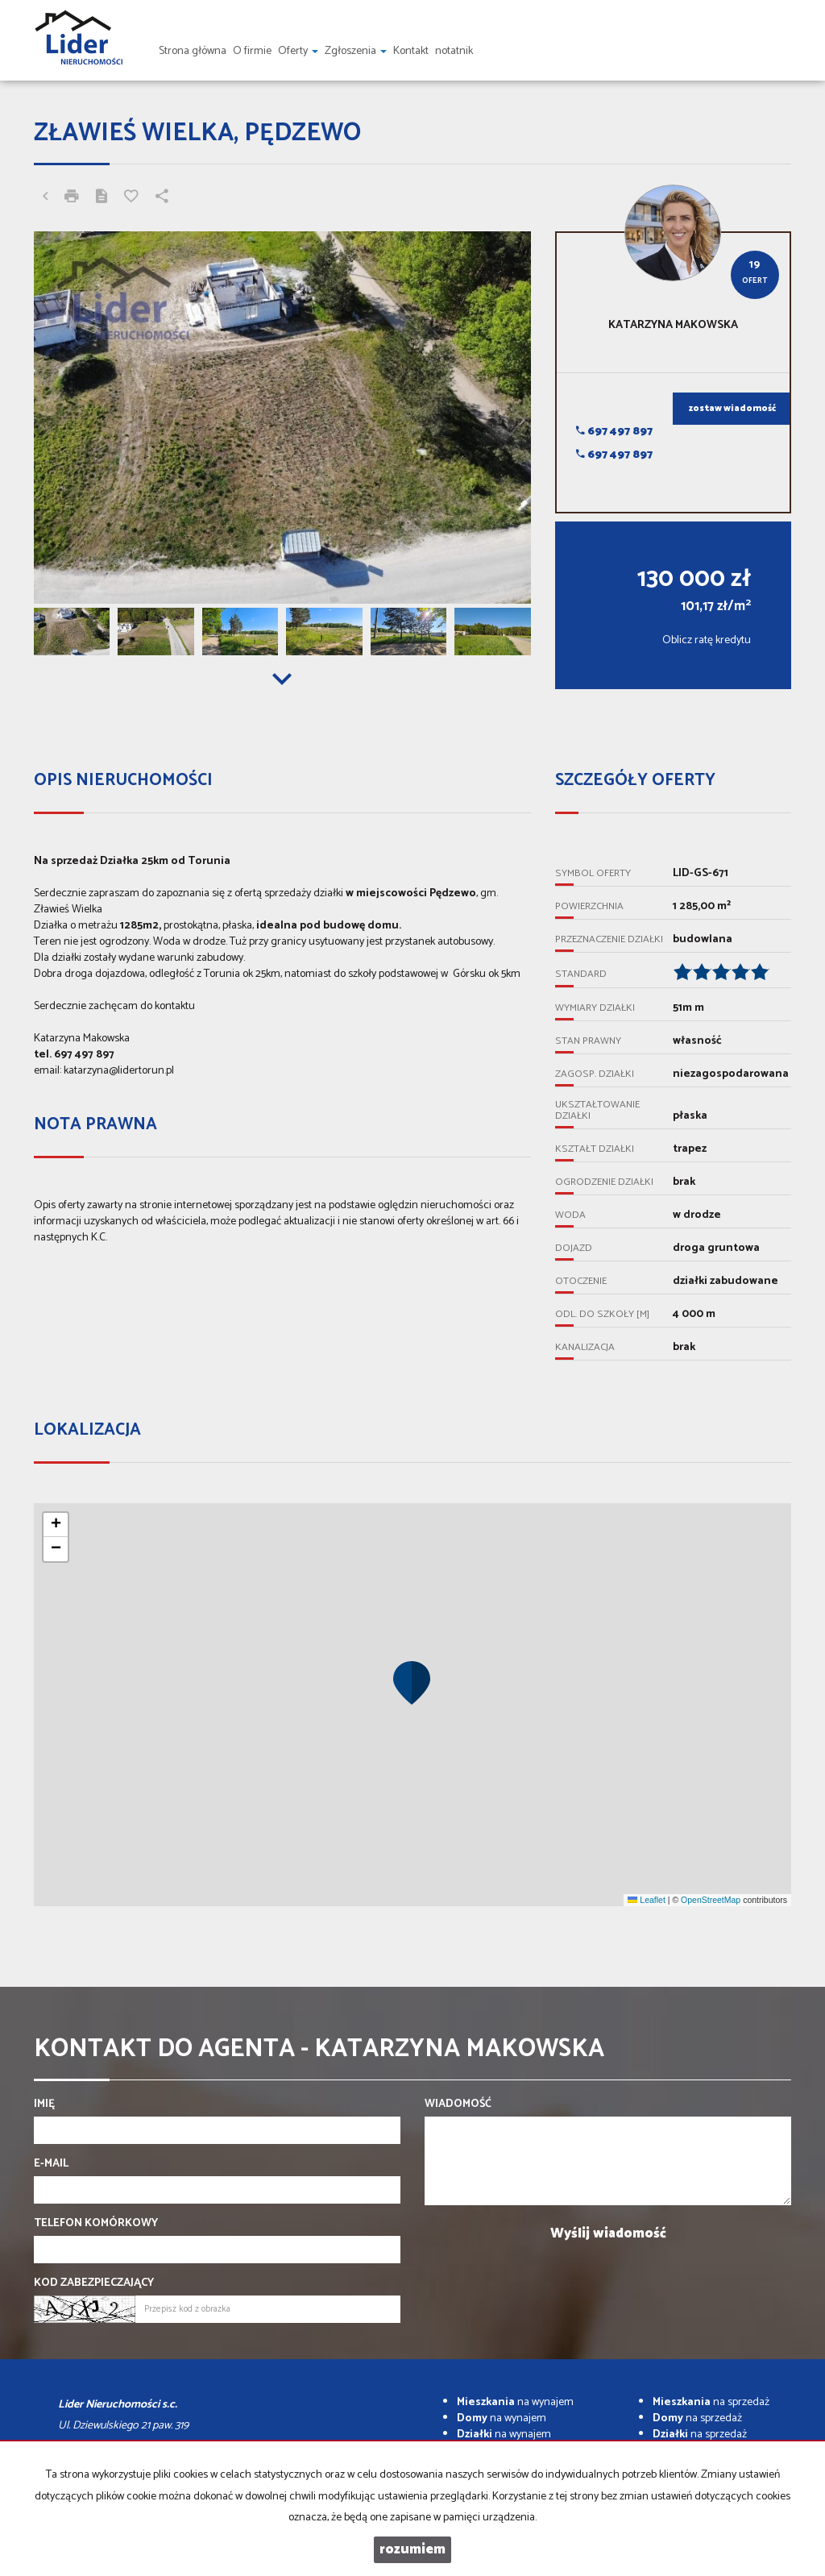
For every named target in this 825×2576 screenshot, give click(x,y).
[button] (412, 1682)
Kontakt (411, 51)
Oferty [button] (298, 51)
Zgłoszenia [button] (356, 51)
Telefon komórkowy (96, 2224)
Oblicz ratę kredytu (706, 640)
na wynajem (515, 2402)
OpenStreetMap (710, 1900)
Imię (44, 2104)
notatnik (454, 51)
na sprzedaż (711, 2402)
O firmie (252, 51)
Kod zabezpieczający (94, 2283)
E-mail (51, 2164)
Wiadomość (458, 2104)
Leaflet (646, 1900)
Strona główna (192, 51)
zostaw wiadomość (732, 408)
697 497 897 (614, 431)
